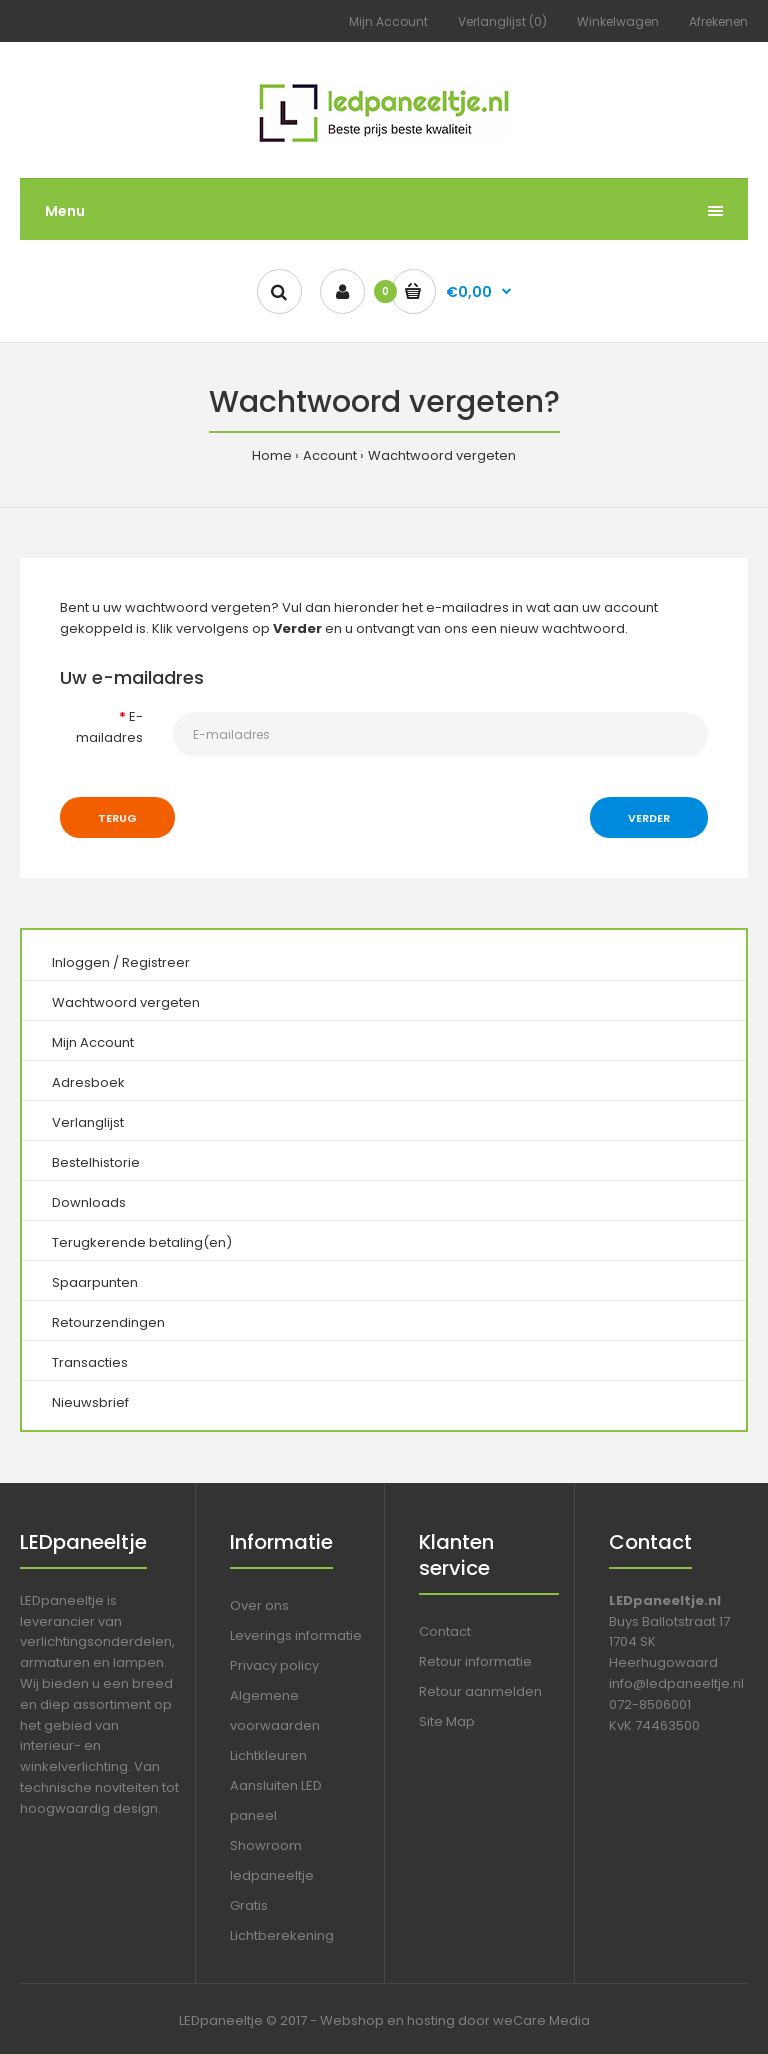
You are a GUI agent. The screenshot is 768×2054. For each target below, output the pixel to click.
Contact (445, 1631)
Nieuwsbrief (90, 1402)
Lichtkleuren (268, 1755)
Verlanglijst (88, 1122)
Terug (117, 818)
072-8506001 (650, 1704)
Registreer (156, 962)
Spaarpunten (95, 1282)
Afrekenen (718, 21)
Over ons (259, 1605)
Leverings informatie (296, 1635)
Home (272, 455)
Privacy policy (274, 1665)
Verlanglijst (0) (502, 21)
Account (330, 455)
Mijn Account (388, 21)
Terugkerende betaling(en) (142, 1242)
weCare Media (541, 2020)
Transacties (90, 1362)
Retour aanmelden (480, 1691)
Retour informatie (475, 1661)
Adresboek (88, 1082)
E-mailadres (109, 727)
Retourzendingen (108, 1322)
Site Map (447, 1721)
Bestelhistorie (96, 1162)
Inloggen (81, 962)
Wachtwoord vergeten (442, 455)
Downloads (89, 1202)
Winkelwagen (618, 21)
